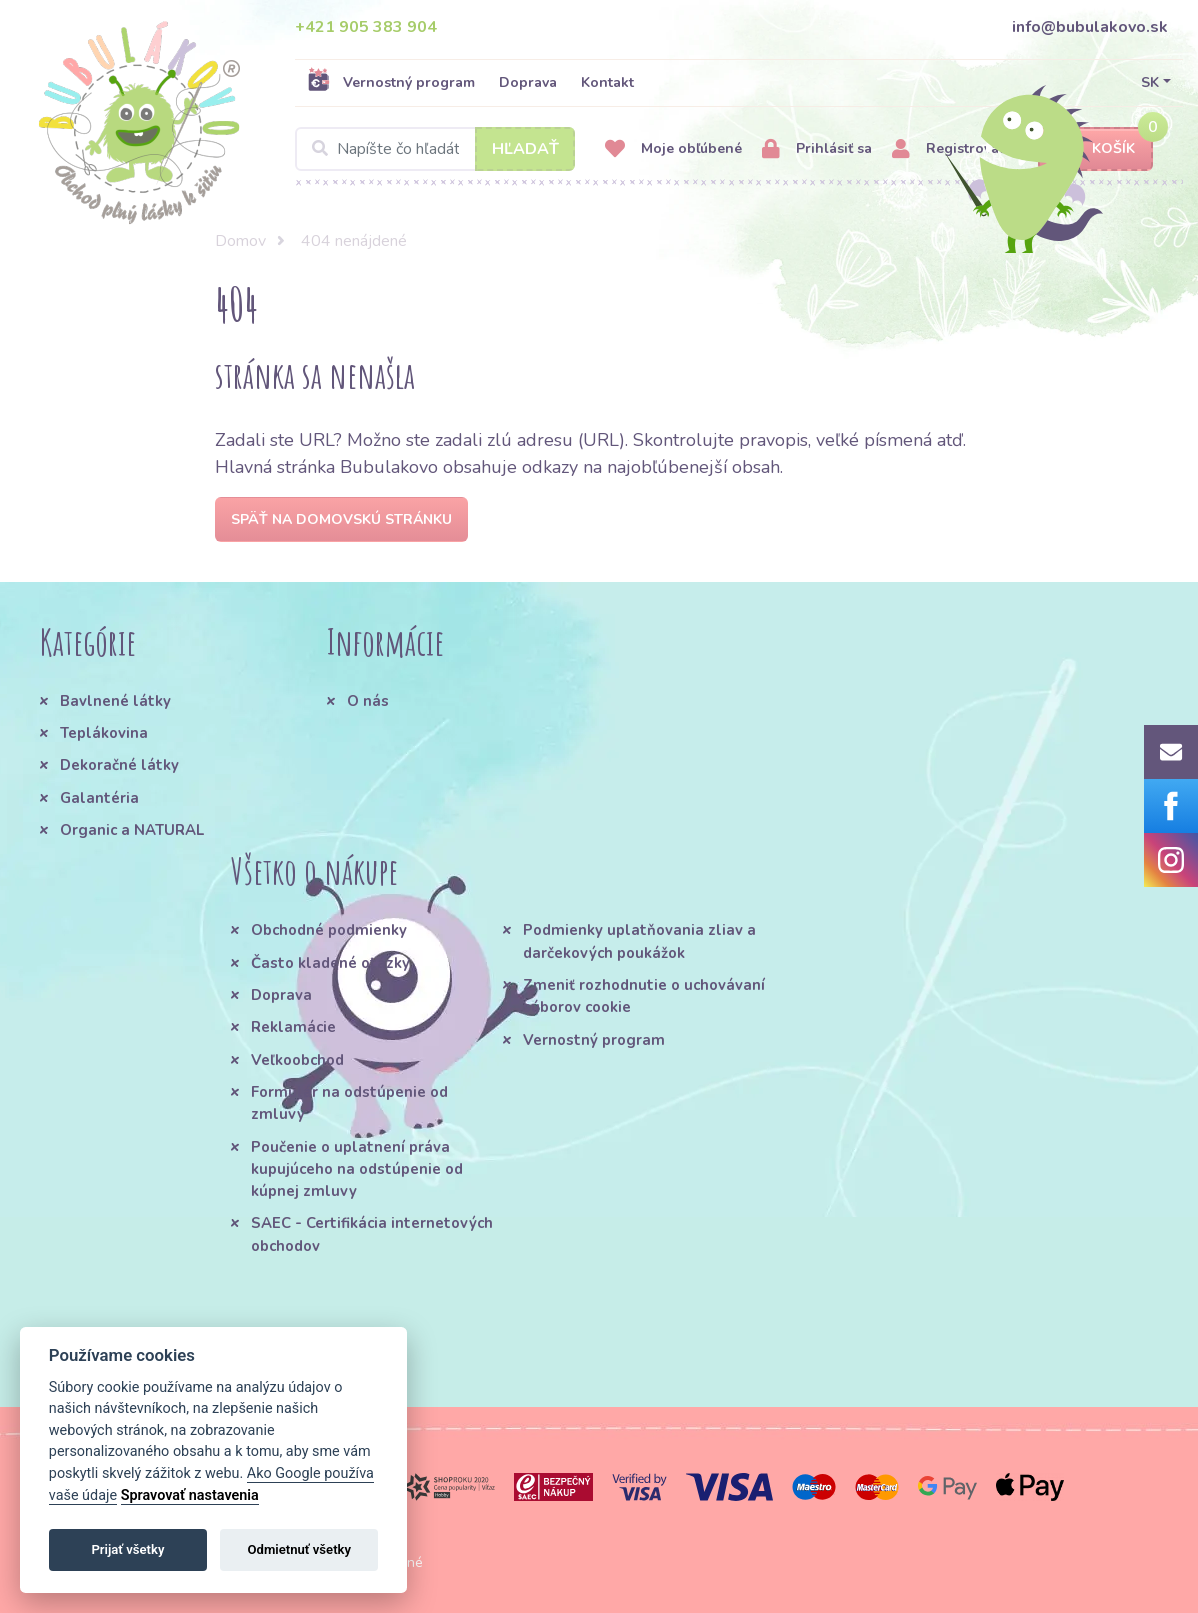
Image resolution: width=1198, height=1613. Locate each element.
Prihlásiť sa (817, 149)
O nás (368, 701)
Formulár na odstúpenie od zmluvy (349, 1103)
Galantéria (99, 798)
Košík (1096, 149)
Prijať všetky (127, 1549)
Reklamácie (293, 1027)
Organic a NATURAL (132, 830)
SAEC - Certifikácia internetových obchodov (372, 1234)
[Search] (435, 149)
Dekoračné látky (119, 765)
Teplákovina (104, 733)
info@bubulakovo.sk (1090, 27)
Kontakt (607, 82)
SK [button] (1150, 82)
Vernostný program (391, 82)
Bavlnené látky (115, 701)
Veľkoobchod (297, 1060)
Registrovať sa (957, 149)
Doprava (528, 82)
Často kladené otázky (330, 963)
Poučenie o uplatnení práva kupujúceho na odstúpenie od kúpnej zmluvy (357, 1169)
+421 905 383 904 (366, 27)
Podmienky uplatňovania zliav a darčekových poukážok (639, 941)
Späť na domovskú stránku (341, 519)
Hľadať (525, 149)
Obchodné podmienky (329, 930)
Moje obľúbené (673, 149)
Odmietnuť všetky (299, 1549)
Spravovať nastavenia (190, 1495)
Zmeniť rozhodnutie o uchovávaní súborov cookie (644, 996)
